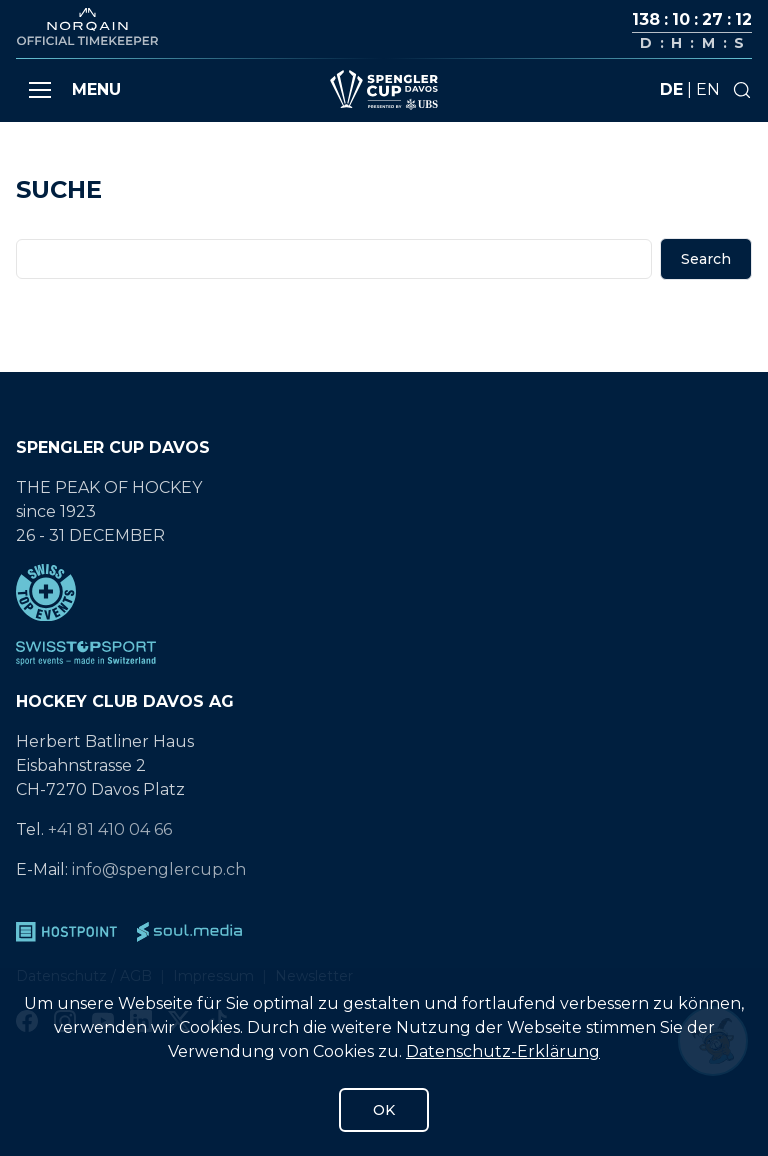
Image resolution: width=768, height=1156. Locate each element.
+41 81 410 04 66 (110, 829)
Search (706, 259)
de (671, 89)
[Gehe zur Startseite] (384, 90)
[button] (40, 90)
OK (384, 1110)
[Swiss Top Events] (384, 592)
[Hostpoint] (66, 932)
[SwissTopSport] (384, 653)
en (708, 89)
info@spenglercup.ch (159, 869)
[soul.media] (189, 932)
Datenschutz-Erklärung (503, 1051)
